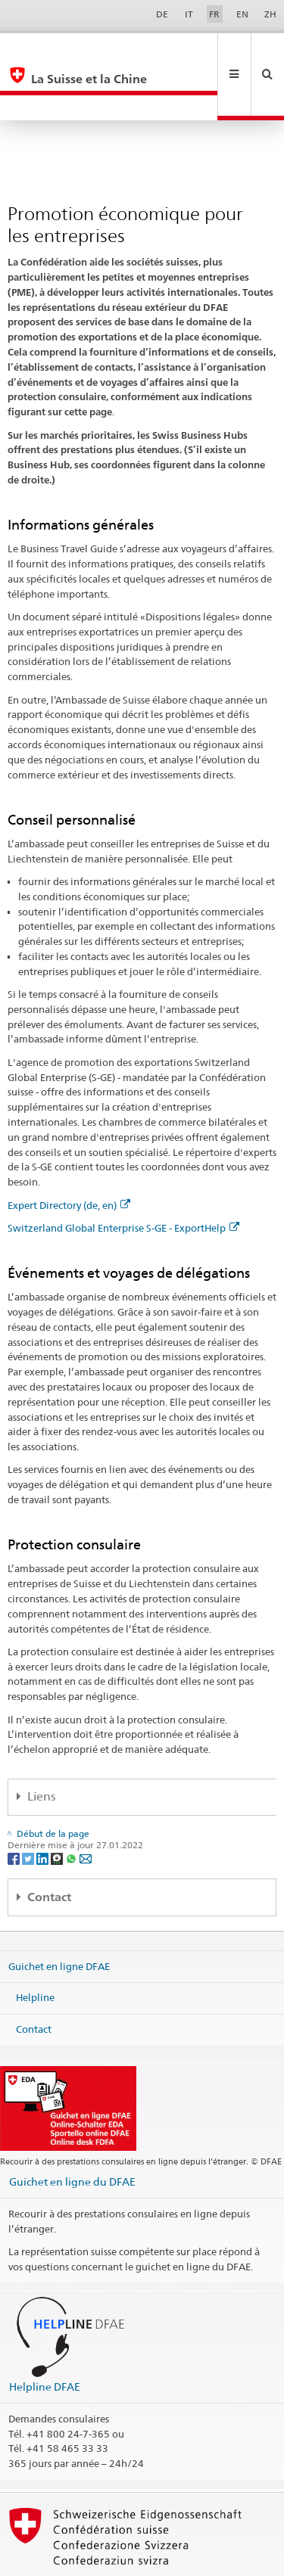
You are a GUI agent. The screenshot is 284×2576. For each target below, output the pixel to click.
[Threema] (58, 1807)
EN (242, 14)
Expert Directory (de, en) (69, 1154)
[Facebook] (15, 1807)
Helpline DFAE (44, 2335)
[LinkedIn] (43, 1807)
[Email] (86, 1807)
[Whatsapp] (72, 1807)
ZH (270, 14)
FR (214, 14)
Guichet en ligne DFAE (59, 1915)
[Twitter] (29, 1807)
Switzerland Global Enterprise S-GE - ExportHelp (123, 1177)
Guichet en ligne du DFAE (72, 2130)
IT (189, 14)
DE (162, 14)
